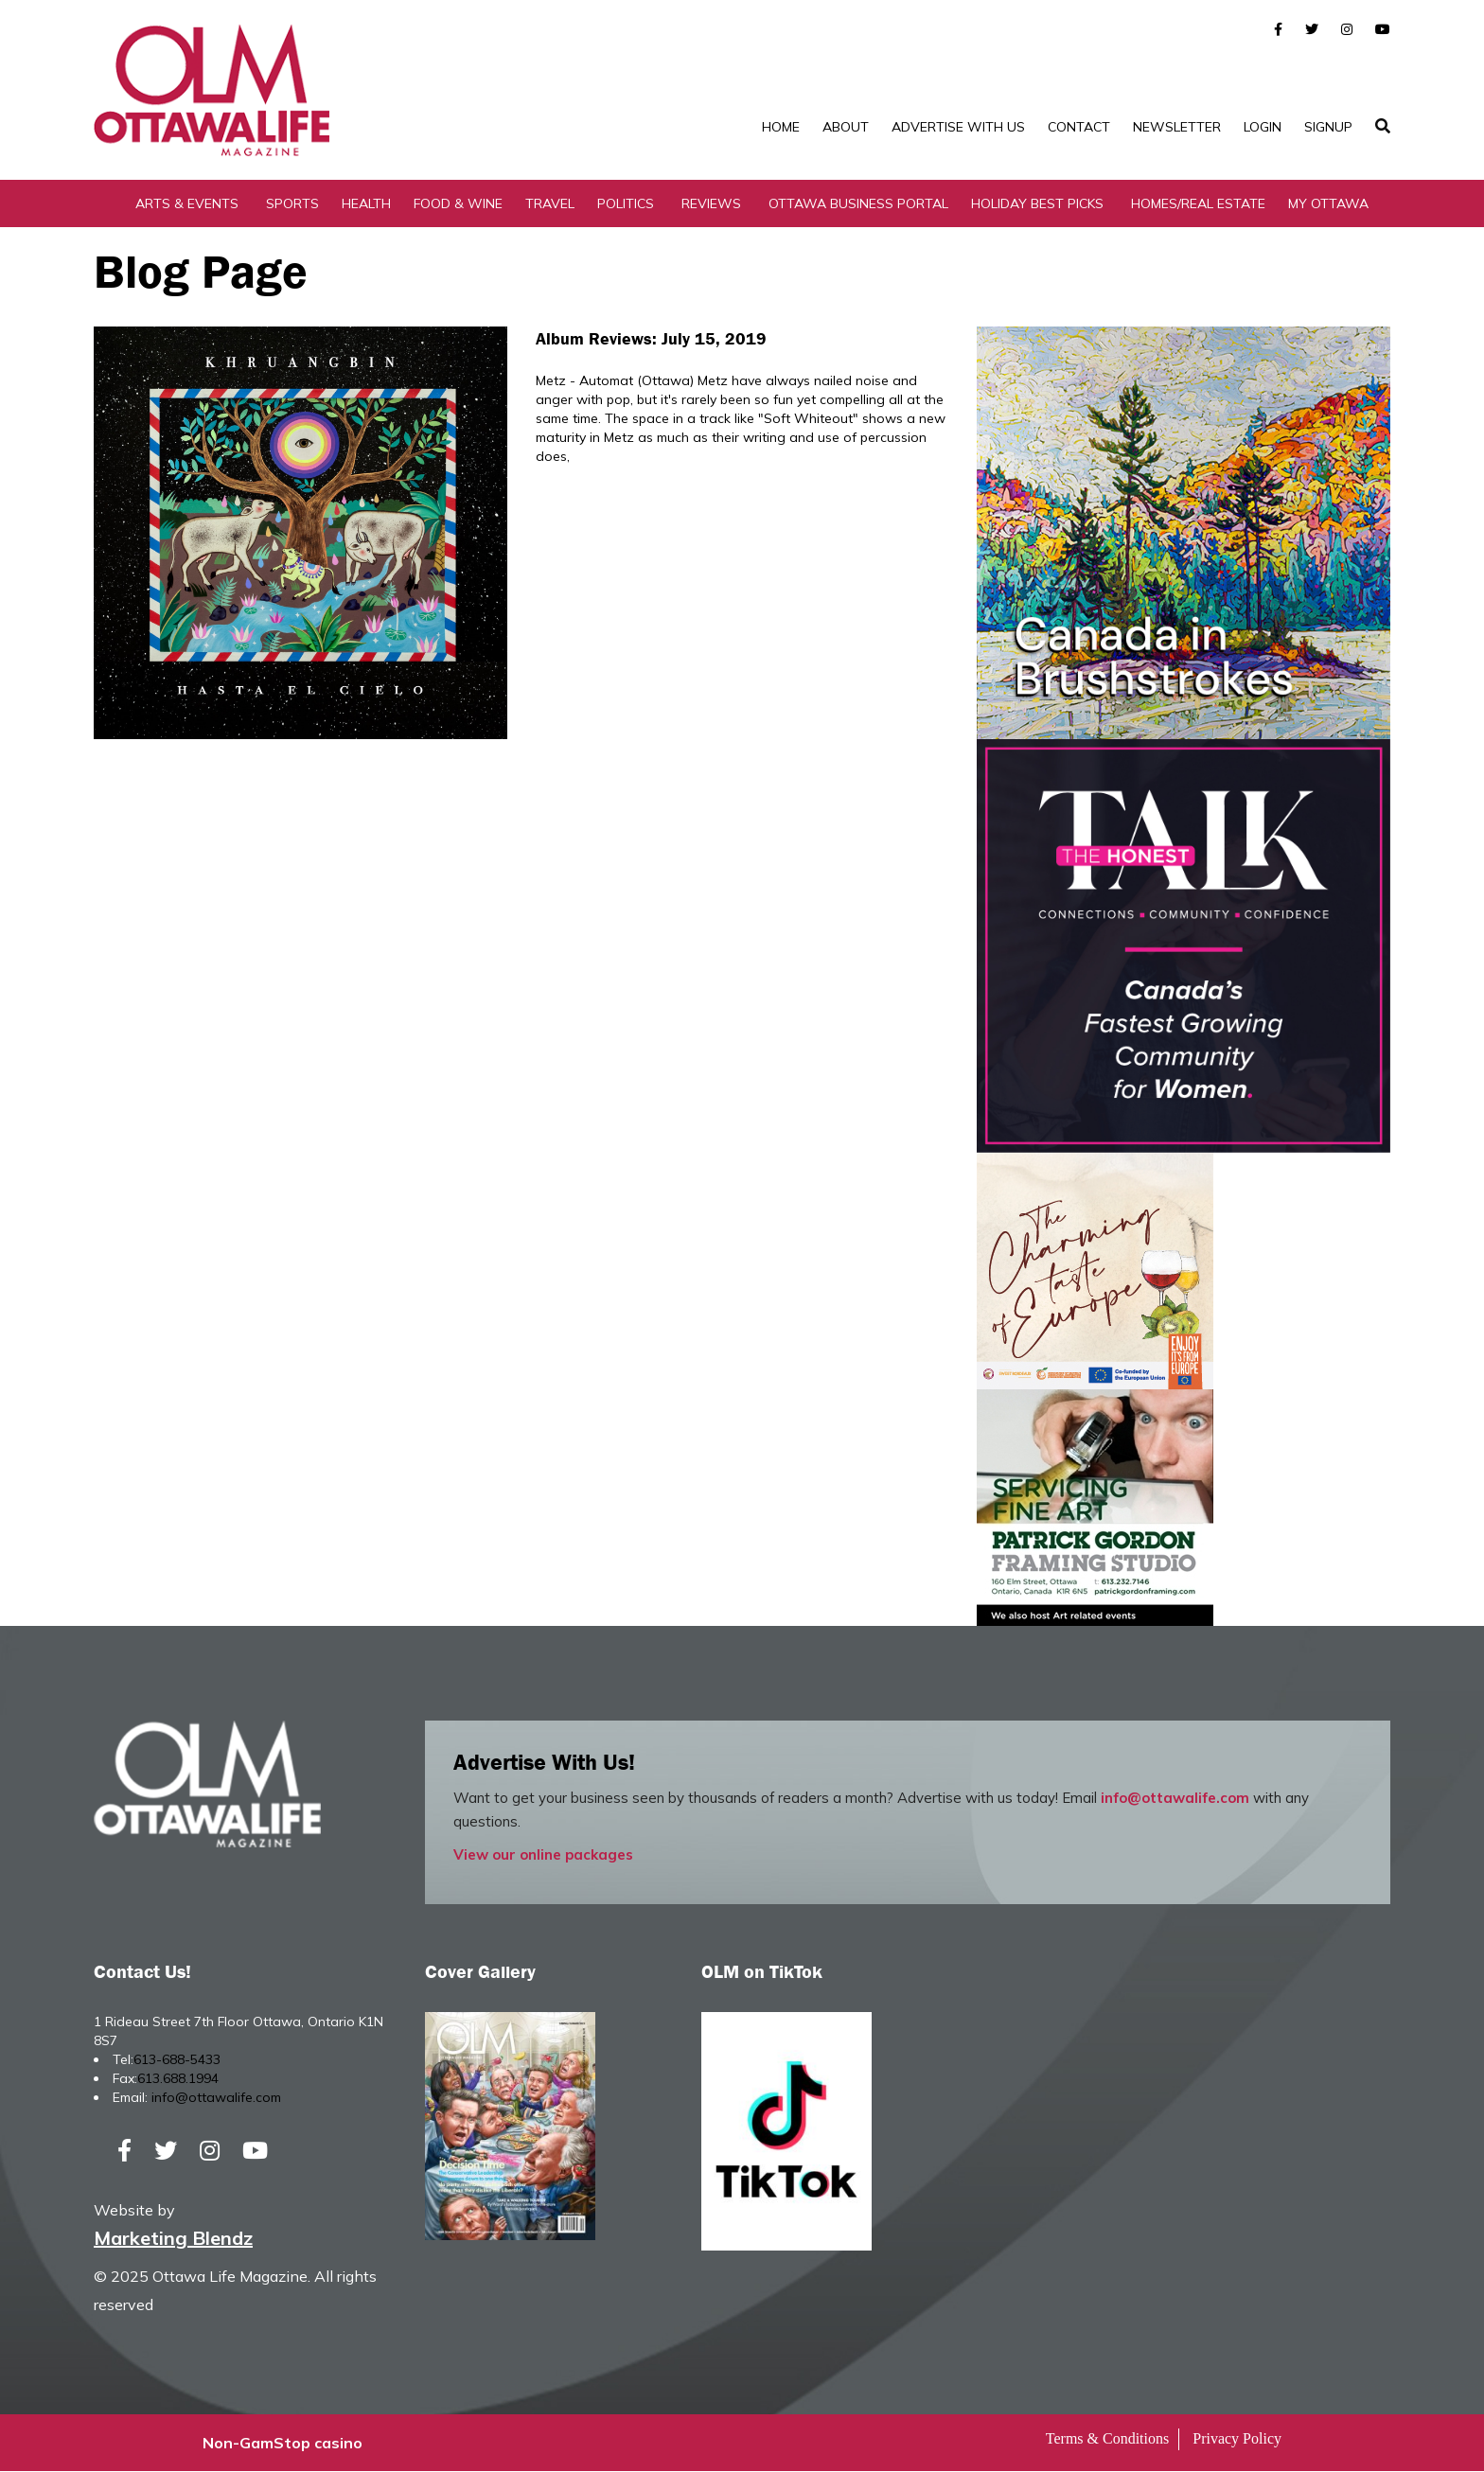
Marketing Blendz (173, 2239)
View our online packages (543, 1854)
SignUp (1328, 126)
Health (366, 203)
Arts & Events (186, 203)
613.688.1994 (178, 2078)
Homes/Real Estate (1198, 203)
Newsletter (1177, 126)
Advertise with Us (958, 126)
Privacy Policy (1236, 2439)
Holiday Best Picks (1037, 203)
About (845, 126)
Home (781, 126)
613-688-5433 (177, 2059)
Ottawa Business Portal (858, 203)
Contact (1079, 126)
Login (1262, 126)
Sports (292, 203)
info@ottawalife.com (1175, 1798)
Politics (625, 203)
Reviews (711, 203)
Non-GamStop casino (282, 2443)
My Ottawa (1328, 203)
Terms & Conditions (1107, 2439)
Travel (549, 203)
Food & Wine (458, 203)
